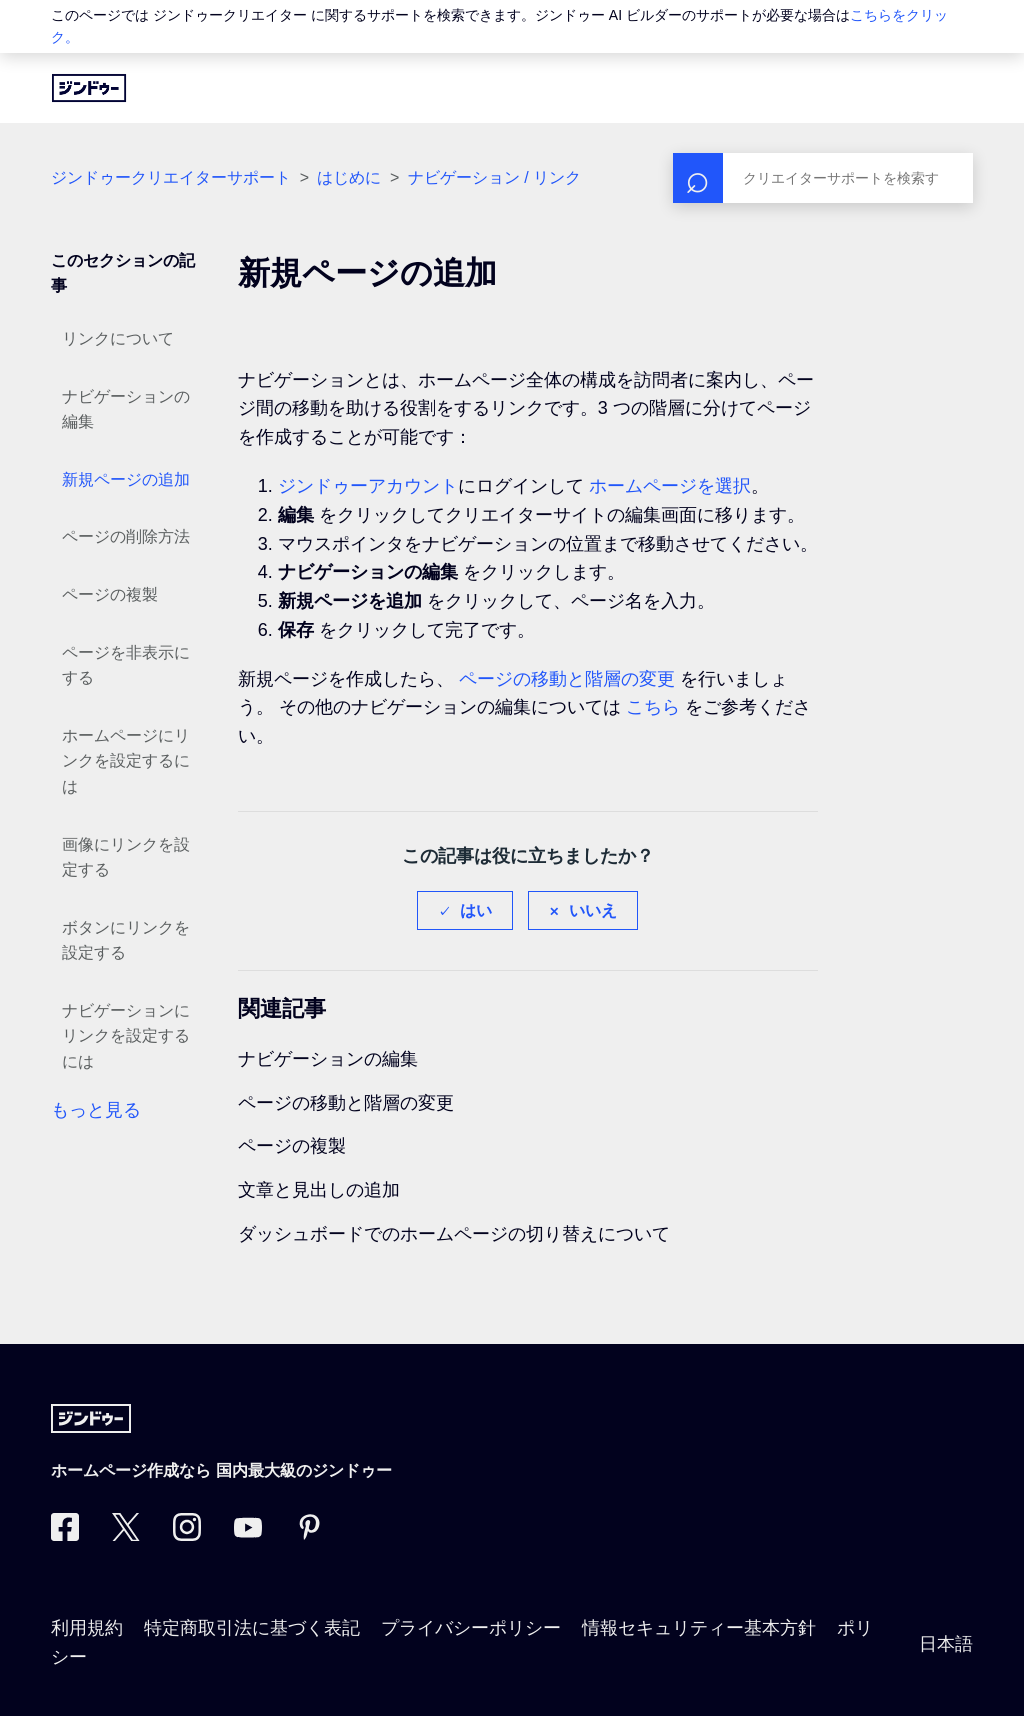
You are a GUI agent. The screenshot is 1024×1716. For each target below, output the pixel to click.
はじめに (349, 177)
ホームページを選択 (670, 486)
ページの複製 (110, 594)
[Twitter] (126, 1535)
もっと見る (96, 1110)
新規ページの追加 (126, 479)
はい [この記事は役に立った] (476, 910)
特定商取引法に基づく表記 (252, 1628)
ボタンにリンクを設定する (126, 940)
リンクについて (118, 338)
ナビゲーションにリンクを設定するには (126, 1036)
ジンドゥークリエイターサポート (171, 177)
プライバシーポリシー (471, 1628)
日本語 (946, 1644)
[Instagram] (187, 1535)
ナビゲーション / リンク (494, 177)
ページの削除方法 (126, 536)
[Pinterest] (309, 1535)
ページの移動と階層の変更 (567, 679)
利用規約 (87, 1628)
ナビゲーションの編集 (126, 409)
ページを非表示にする (126, 665)
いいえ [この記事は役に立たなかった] (593, 910)
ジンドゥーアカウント (368, 486)
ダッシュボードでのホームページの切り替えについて (454, 1234)
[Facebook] (65, 1535)
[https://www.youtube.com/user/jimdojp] (248, 1535)
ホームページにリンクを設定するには (126, 761)
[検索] (823, 178)
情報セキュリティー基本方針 (699, 1628)
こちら (653, 707)
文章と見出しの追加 (319, 1190)
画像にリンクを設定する (126, 857)
